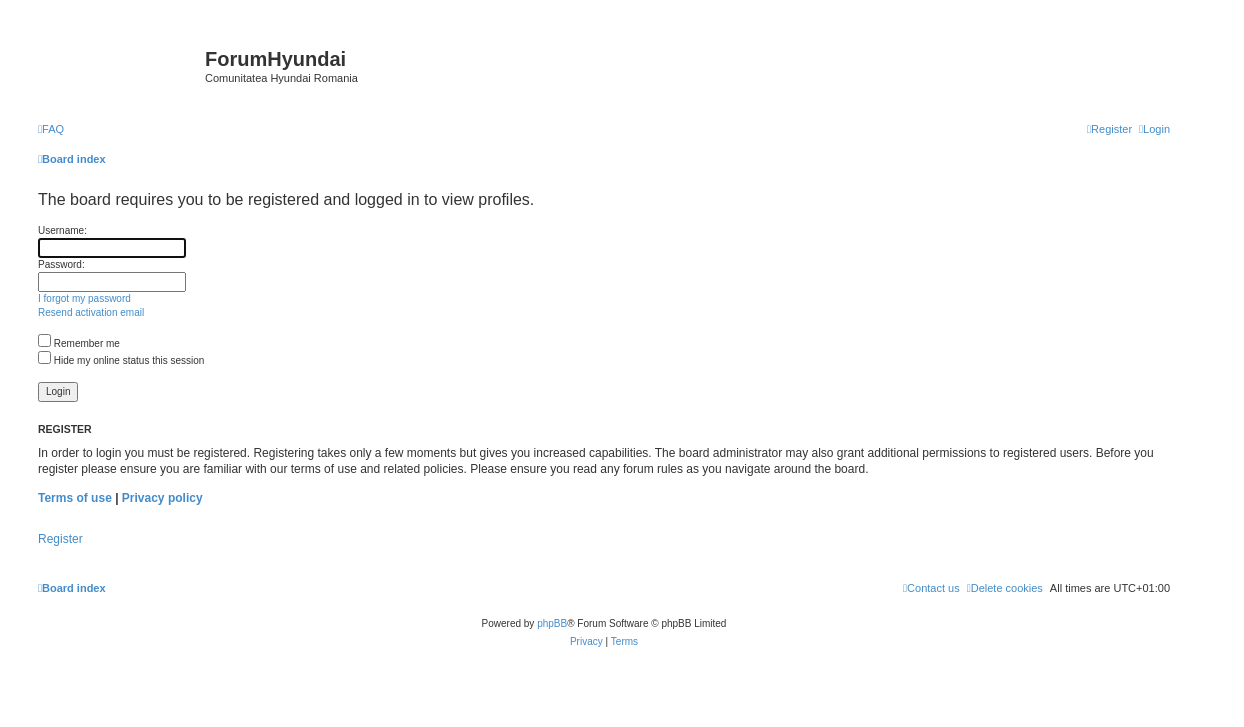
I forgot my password (84, 298)
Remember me (79, 343)
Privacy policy (162, 498)
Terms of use (75, 498)
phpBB (552, 623)
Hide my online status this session (121, 360)
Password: (61, 264)
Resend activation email (91, 312)
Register (60, 539)
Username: (62, 230)
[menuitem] (51, 129)
